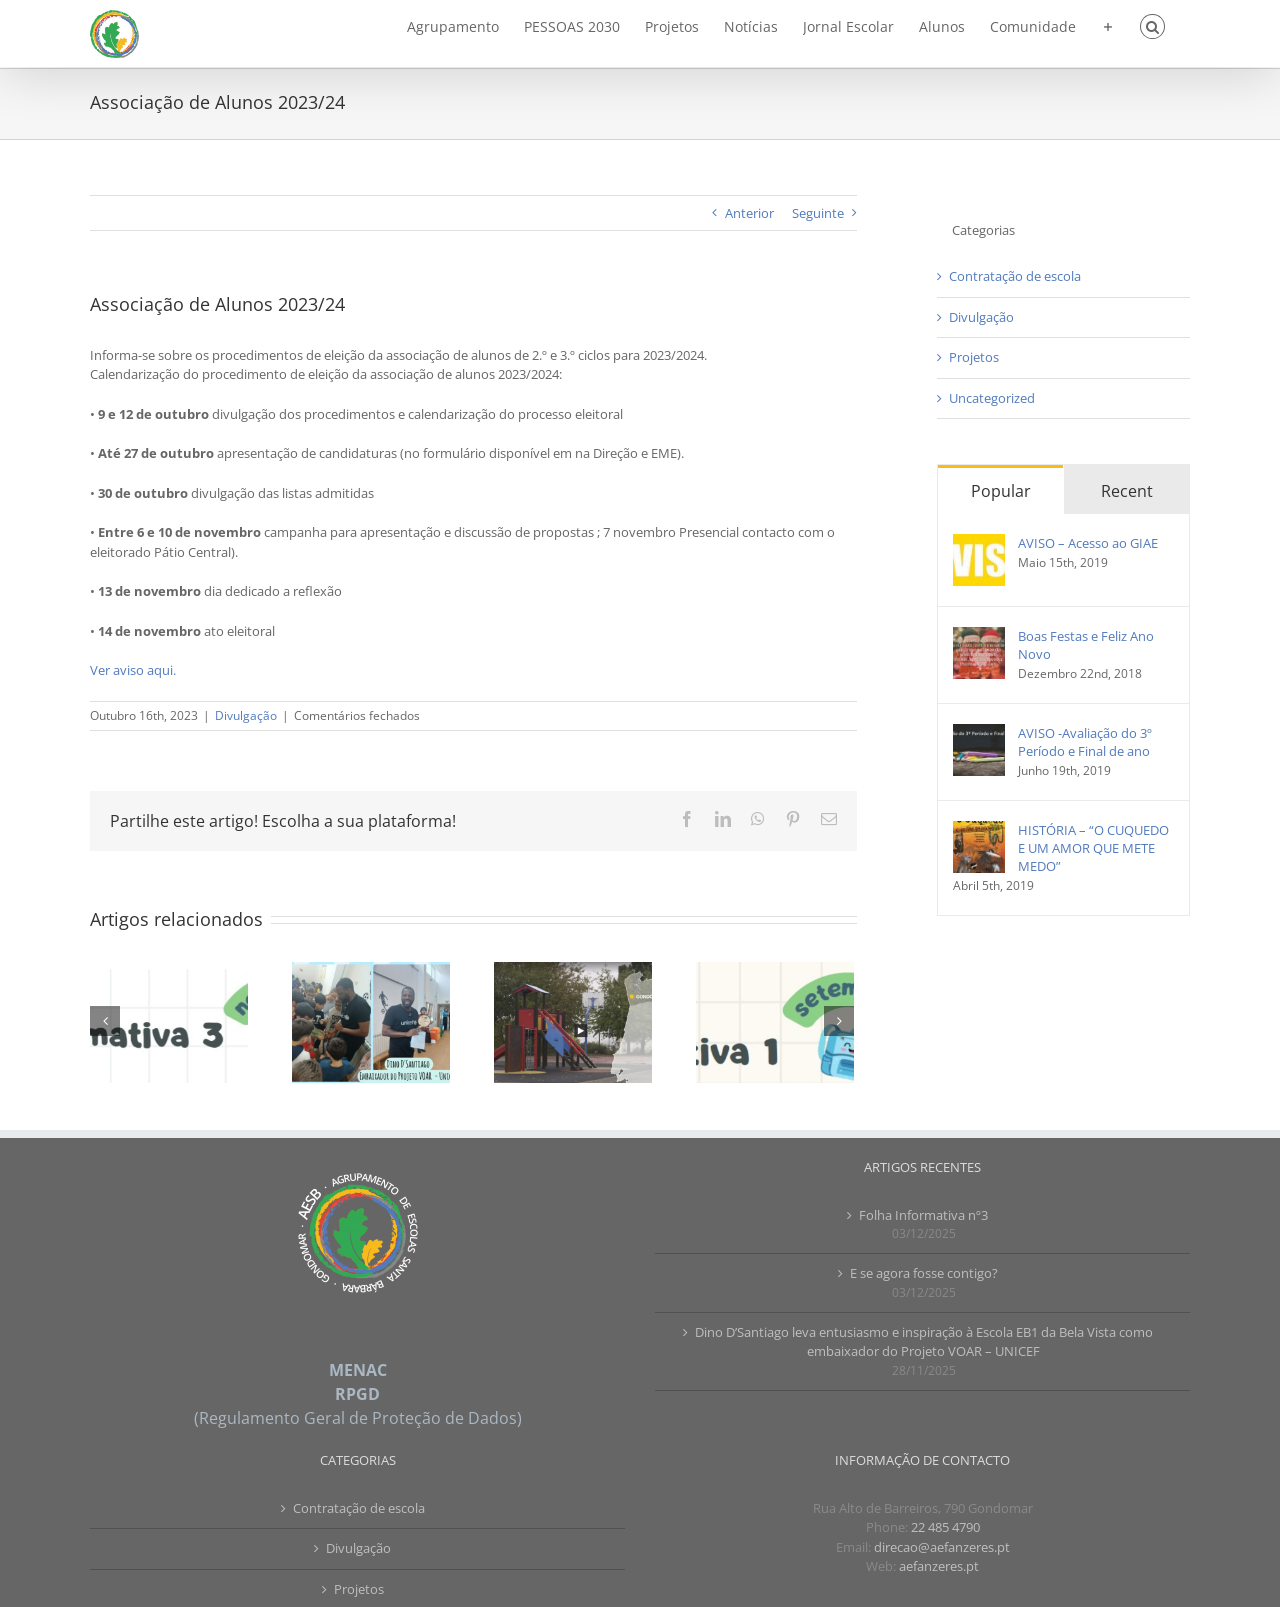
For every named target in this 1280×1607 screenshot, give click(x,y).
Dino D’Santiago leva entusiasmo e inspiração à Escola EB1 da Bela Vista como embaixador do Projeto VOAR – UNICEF (924, 1342)
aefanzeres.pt (939, 1566)
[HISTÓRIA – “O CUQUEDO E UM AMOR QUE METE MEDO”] (979, 830)
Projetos (974, 357)
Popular (1001, 491)
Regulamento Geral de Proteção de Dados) (360, 1418)
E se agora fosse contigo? (924, 1273)
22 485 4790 (945, 1527)
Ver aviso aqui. (133, 670)
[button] (1152, 25)
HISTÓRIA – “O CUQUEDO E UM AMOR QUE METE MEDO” (1093, 848)
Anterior (749, 213)
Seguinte (818, 213)
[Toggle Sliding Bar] (1108, 25)
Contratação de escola (1015, 276)
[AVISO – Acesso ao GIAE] (979, 543)
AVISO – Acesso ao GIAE (1088, 543)
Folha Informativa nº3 (923, 1215)
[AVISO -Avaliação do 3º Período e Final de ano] (979, 733)
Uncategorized (992, 398)
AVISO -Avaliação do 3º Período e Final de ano (1085, 742)
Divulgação (246, 715)
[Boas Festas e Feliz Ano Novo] (979, 636)
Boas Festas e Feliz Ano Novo (1086, 645)
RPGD (357, 1394)
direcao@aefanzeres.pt (942, 1547)
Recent (1127, 491)
